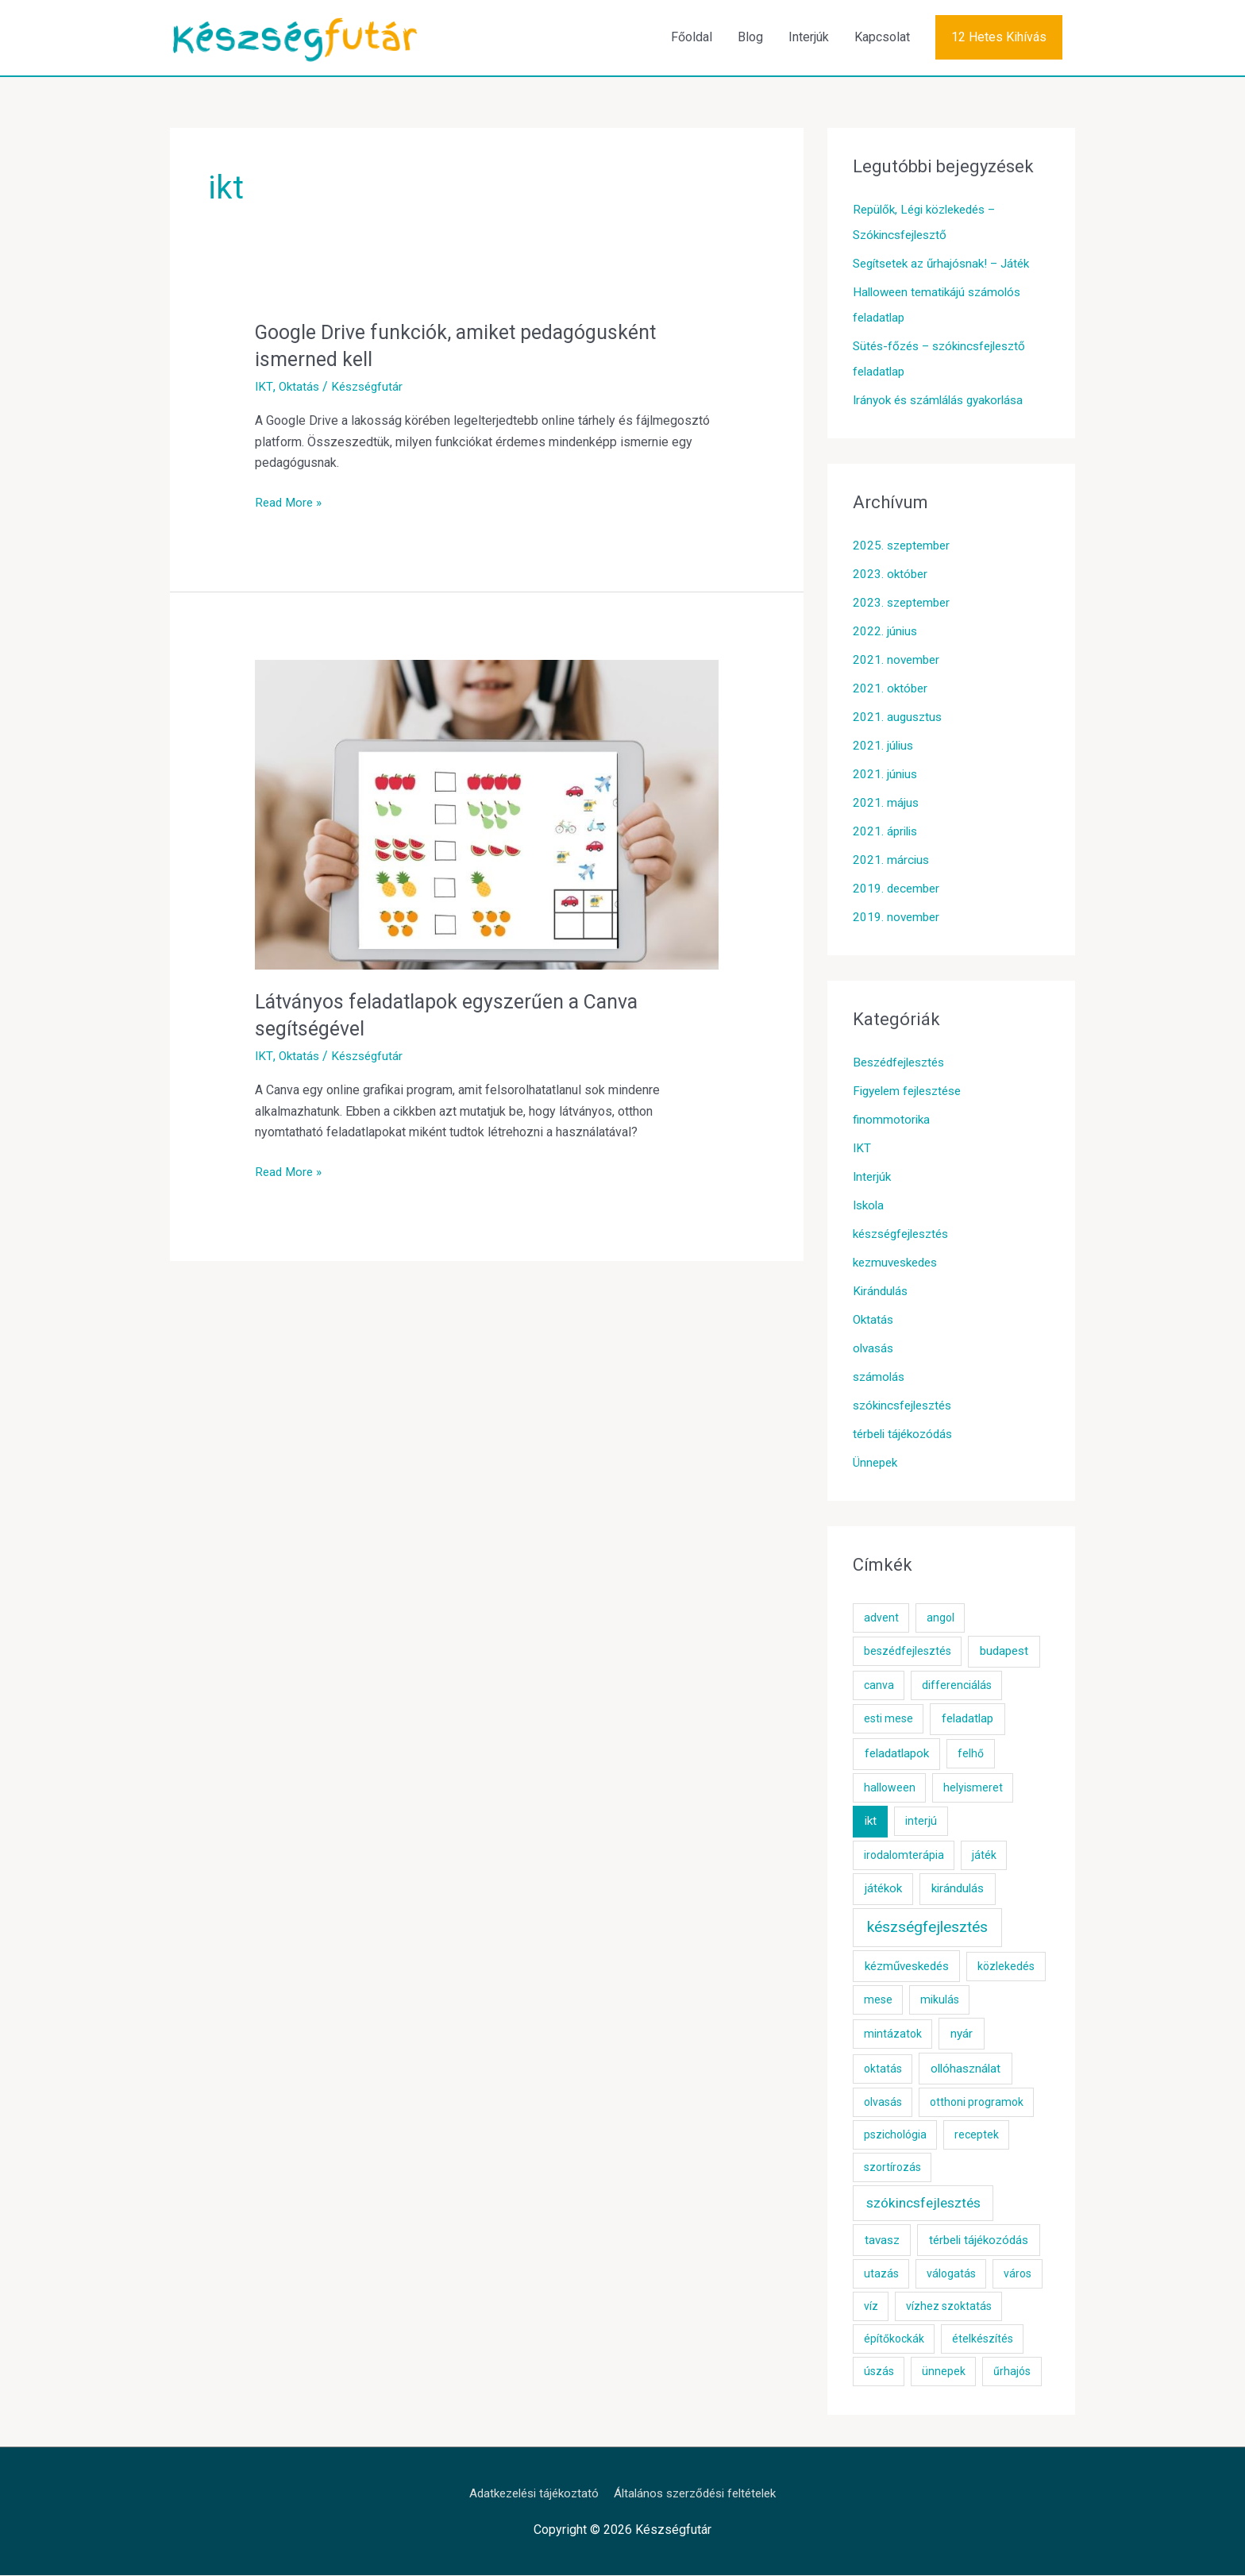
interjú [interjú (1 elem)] (921, 1822)
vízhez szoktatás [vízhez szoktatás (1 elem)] (949, 2307)
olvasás (874, 1348)
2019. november (897, 917)
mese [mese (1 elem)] (878, 2001)
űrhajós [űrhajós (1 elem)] (1012, 2372)
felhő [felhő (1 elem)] (971, 1755)
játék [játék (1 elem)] (984, 1855)
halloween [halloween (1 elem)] (889, 1788)
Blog (750, 37)
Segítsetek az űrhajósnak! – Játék (948, 264)
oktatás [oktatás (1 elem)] (883, 2069)
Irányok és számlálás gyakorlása (944, 400)
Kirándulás (882, 1291)
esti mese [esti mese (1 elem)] (888, 1720)
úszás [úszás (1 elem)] (879, 2372)
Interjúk (808, 37)
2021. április (887, 831)
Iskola (870, 1205)
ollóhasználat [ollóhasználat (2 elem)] (965, 2069)
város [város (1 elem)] (1017, 2275)
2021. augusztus (899, 717)
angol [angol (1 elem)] (940, 1618)
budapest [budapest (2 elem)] (1004, 1652)
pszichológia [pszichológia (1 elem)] (895, 2136)
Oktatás (299, 387)
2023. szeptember (904, 603)
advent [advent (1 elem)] (881, 1618)
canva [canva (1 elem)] (879, 1685)
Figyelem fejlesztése (912, 1091)
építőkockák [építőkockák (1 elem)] (894, 2340)
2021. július (884, 746)
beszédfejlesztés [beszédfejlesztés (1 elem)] (907, 1652)
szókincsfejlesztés (907, 1405)
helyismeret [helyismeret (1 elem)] (973, 1788)
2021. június (886, 774)
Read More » (290, 502)
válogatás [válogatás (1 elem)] (951, 2275)
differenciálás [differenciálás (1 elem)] (957, 1685)
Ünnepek (877, 1463)
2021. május (886, 803)
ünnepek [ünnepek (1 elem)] (944, 2372)
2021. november (897, 660)
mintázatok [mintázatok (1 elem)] (893, 2034)
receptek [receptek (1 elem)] (976, 2136)
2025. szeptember (904, 545)
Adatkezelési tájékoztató (526, 2493)
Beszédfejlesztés (903, 1062)
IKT (263, 387)
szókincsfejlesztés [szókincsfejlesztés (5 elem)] (923, 2204)
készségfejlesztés (906, 1234)
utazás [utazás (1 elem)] (881, 2275)
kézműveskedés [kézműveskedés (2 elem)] (907, 1967)
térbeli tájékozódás (906, 1434)
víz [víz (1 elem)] (871, 2307)
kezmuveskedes (899, 1263)
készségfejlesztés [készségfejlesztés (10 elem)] (927, 1928)
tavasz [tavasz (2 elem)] (882, 2241)
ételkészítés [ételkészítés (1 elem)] (982, 2340)
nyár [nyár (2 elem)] (961, 2034)
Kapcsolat (882, 37)
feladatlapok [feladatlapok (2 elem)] (897, 1755)
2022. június (886, 631)
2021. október (891, 688)
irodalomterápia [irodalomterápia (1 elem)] (904, 1855)
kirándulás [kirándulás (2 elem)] (957, 1890)
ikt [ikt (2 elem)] (871, 1822)
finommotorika (892, 1120)
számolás (880, 1377)
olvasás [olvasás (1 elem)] (883, 2103)
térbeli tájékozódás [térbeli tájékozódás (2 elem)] (978, 2241)
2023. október (891, 574)
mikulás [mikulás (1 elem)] (939, 2001)
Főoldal (691, 37)
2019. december (898, 889)
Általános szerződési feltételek (700, 2493)
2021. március (892, 860)
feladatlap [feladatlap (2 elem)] (967, 1720)
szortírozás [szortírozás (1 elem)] (892, 2168)
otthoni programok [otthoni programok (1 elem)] (976, 2103)
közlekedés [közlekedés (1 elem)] (1006, 1967)
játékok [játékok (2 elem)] (883, 1890)
